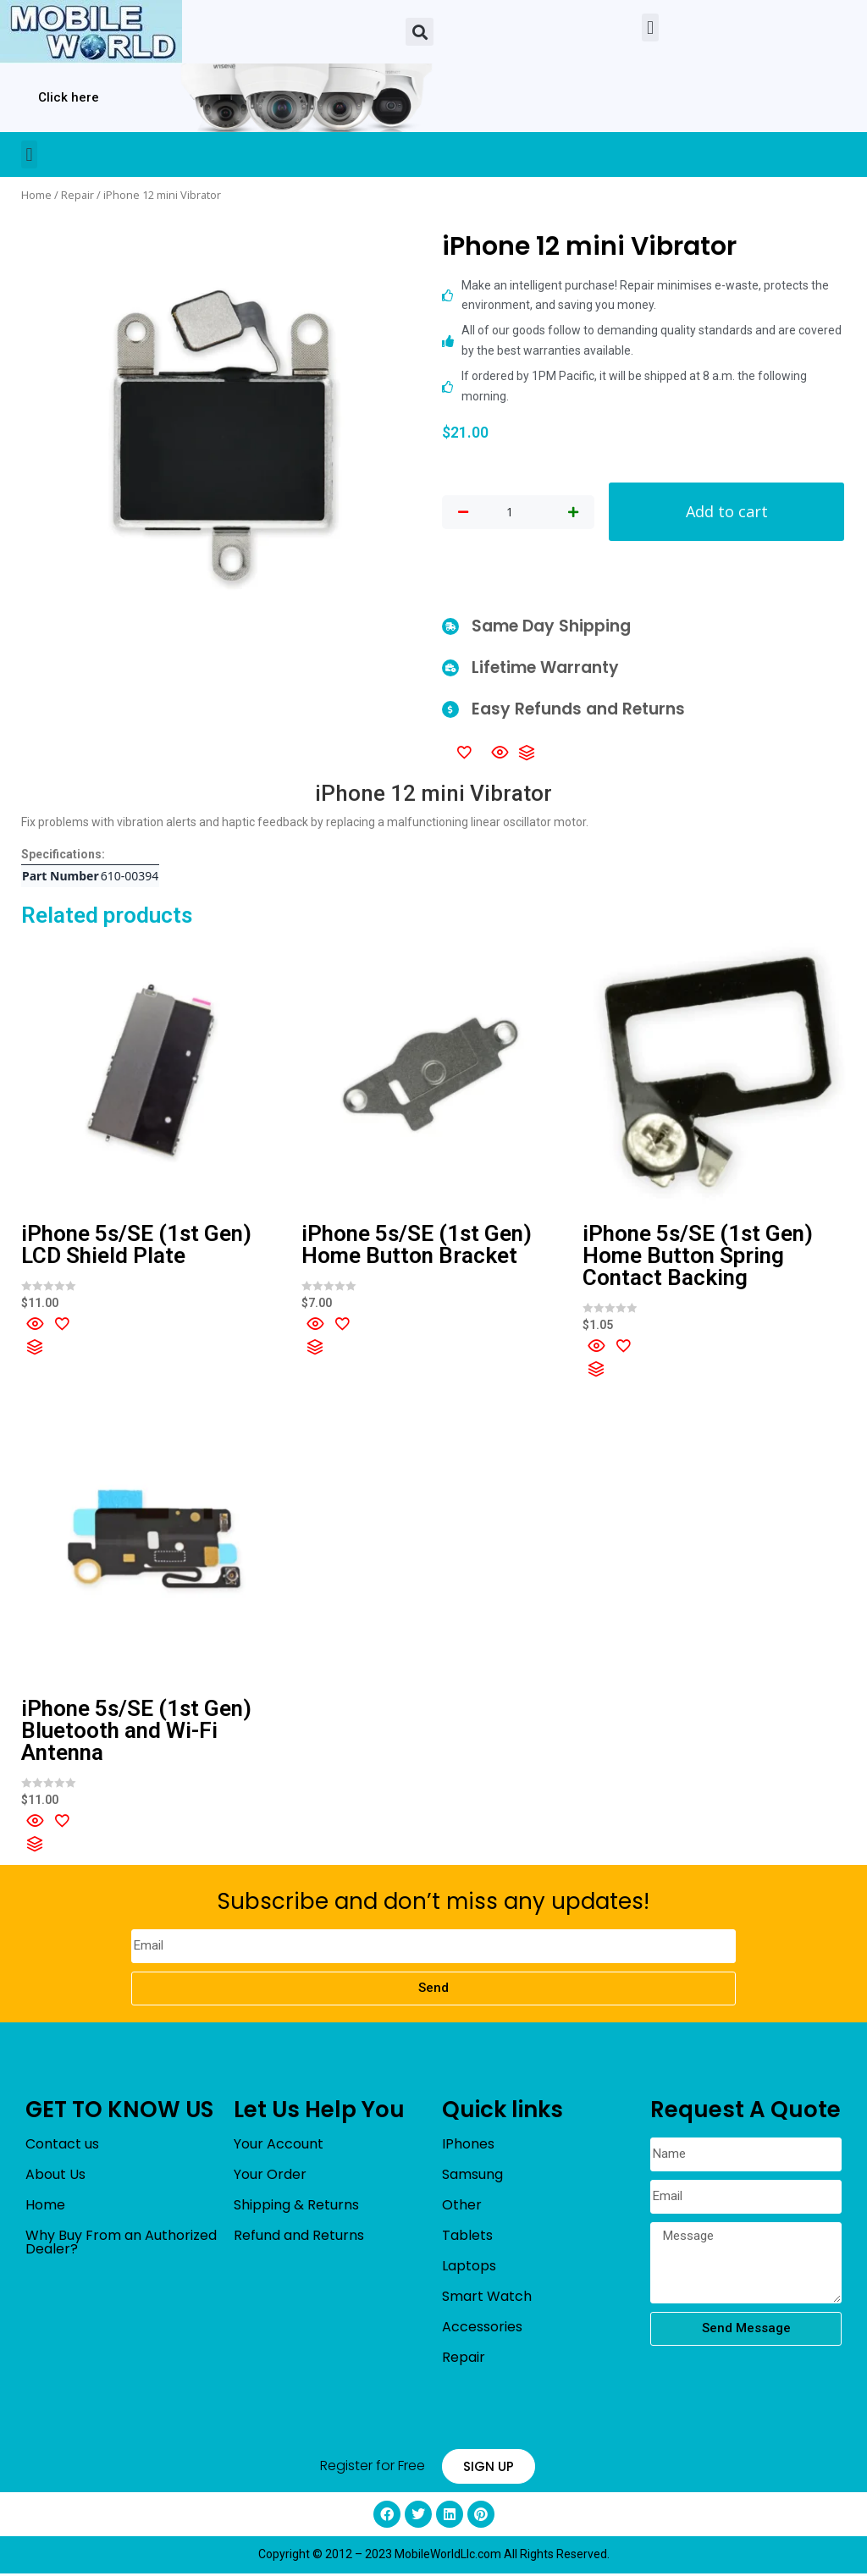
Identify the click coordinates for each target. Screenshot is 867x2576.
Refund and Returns (299, 2238)
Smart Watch (487, 2298)
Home (36, 194)
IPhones (468, 2146)
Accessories (482, 2329)
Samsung (472, 2177)
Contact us (62, 2146)
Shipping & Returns (296, 2207)
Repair (77, 194)
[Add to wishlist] (464, 754)
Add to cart (726, 512)
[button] (420, 32)
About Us (55, 2177)
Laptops (469, 2268)
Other (462, 2207)
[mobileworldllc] (91, 31)
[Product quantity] (509, 513)
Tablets (467, 2238)
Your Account (278, 2146)
